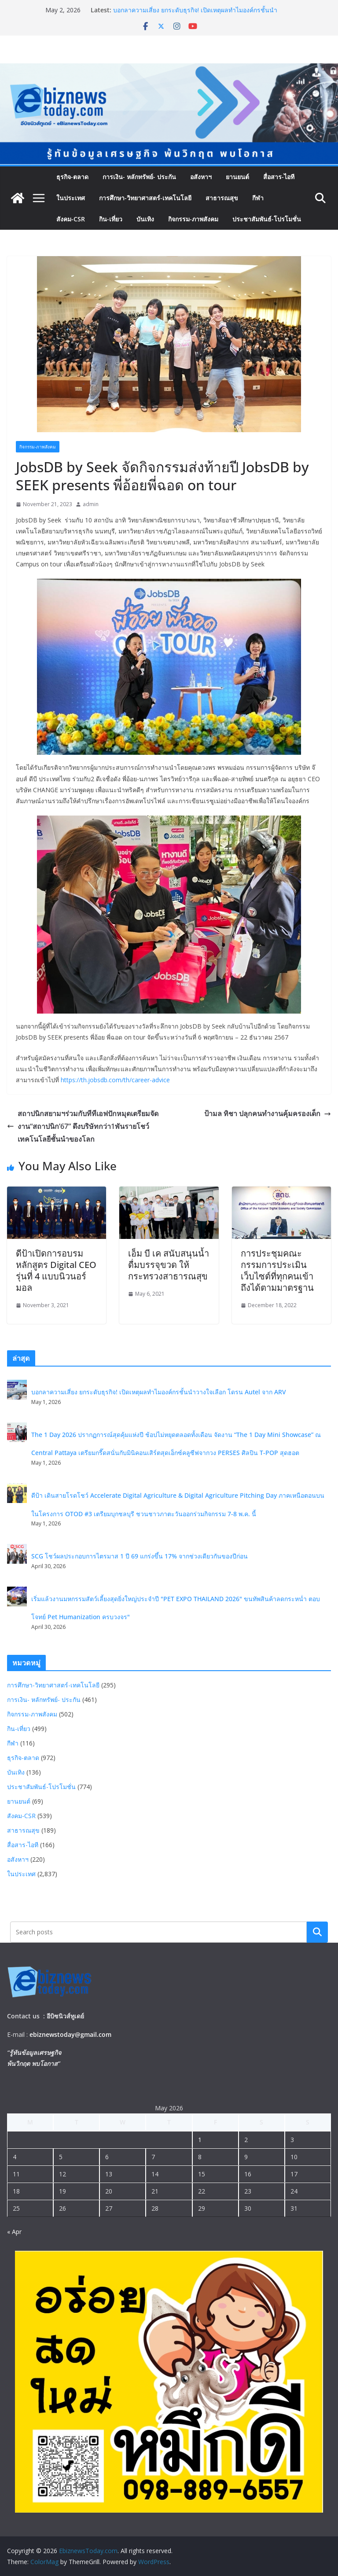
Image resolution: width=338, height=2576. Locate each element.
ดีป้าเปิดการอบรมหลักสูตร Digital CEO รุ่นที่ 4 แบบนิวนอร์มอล (56, 1270)
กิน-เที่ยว (110, 219)
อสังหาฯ (201, 177)
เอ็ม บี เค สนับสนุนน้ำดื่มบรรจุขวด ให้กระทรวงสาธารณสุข (168, 1264)
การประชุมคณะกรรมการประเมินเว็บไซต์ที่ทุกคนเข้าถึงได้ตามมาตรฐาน (277, 1270)
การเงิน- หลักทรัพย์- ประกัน (139, 177)
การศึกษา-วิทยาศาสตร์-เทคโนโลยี (145, 198)
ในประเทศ (70, 198)
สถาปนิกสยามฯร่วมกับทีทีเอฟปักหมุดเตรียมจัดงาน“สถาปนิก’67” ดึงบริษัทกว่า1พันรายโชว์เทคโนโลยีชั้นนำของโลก (82, 1126)
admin (91, 504)
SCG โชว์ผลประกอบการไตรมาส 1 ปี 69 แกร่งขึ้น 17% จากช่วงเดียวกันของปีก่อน (139, 1556)
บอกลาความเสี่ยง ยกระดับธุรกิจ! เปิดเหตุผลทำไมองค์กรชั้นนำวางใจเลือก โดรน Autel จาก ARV (195, 14)
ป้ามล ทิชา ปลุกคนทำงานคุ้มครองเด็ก (267, 1113)
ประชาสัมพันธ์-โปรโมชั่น (266, 219)
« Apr (14, 2231)
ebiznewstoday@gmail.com (70, 2034)
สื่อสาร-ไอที (278, 177)
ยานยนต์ (237, 177)
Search (317, 1932)
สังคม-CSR (70, 219)
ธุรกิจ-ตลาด (72, 177)
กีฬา (258, 198)
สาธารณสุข (222, 198)
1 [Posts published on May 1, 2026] (200, 2139)
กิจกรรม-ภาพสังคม (193, 219)
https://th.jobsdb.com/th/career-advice (115, 1080)
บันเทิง (145, 219)
